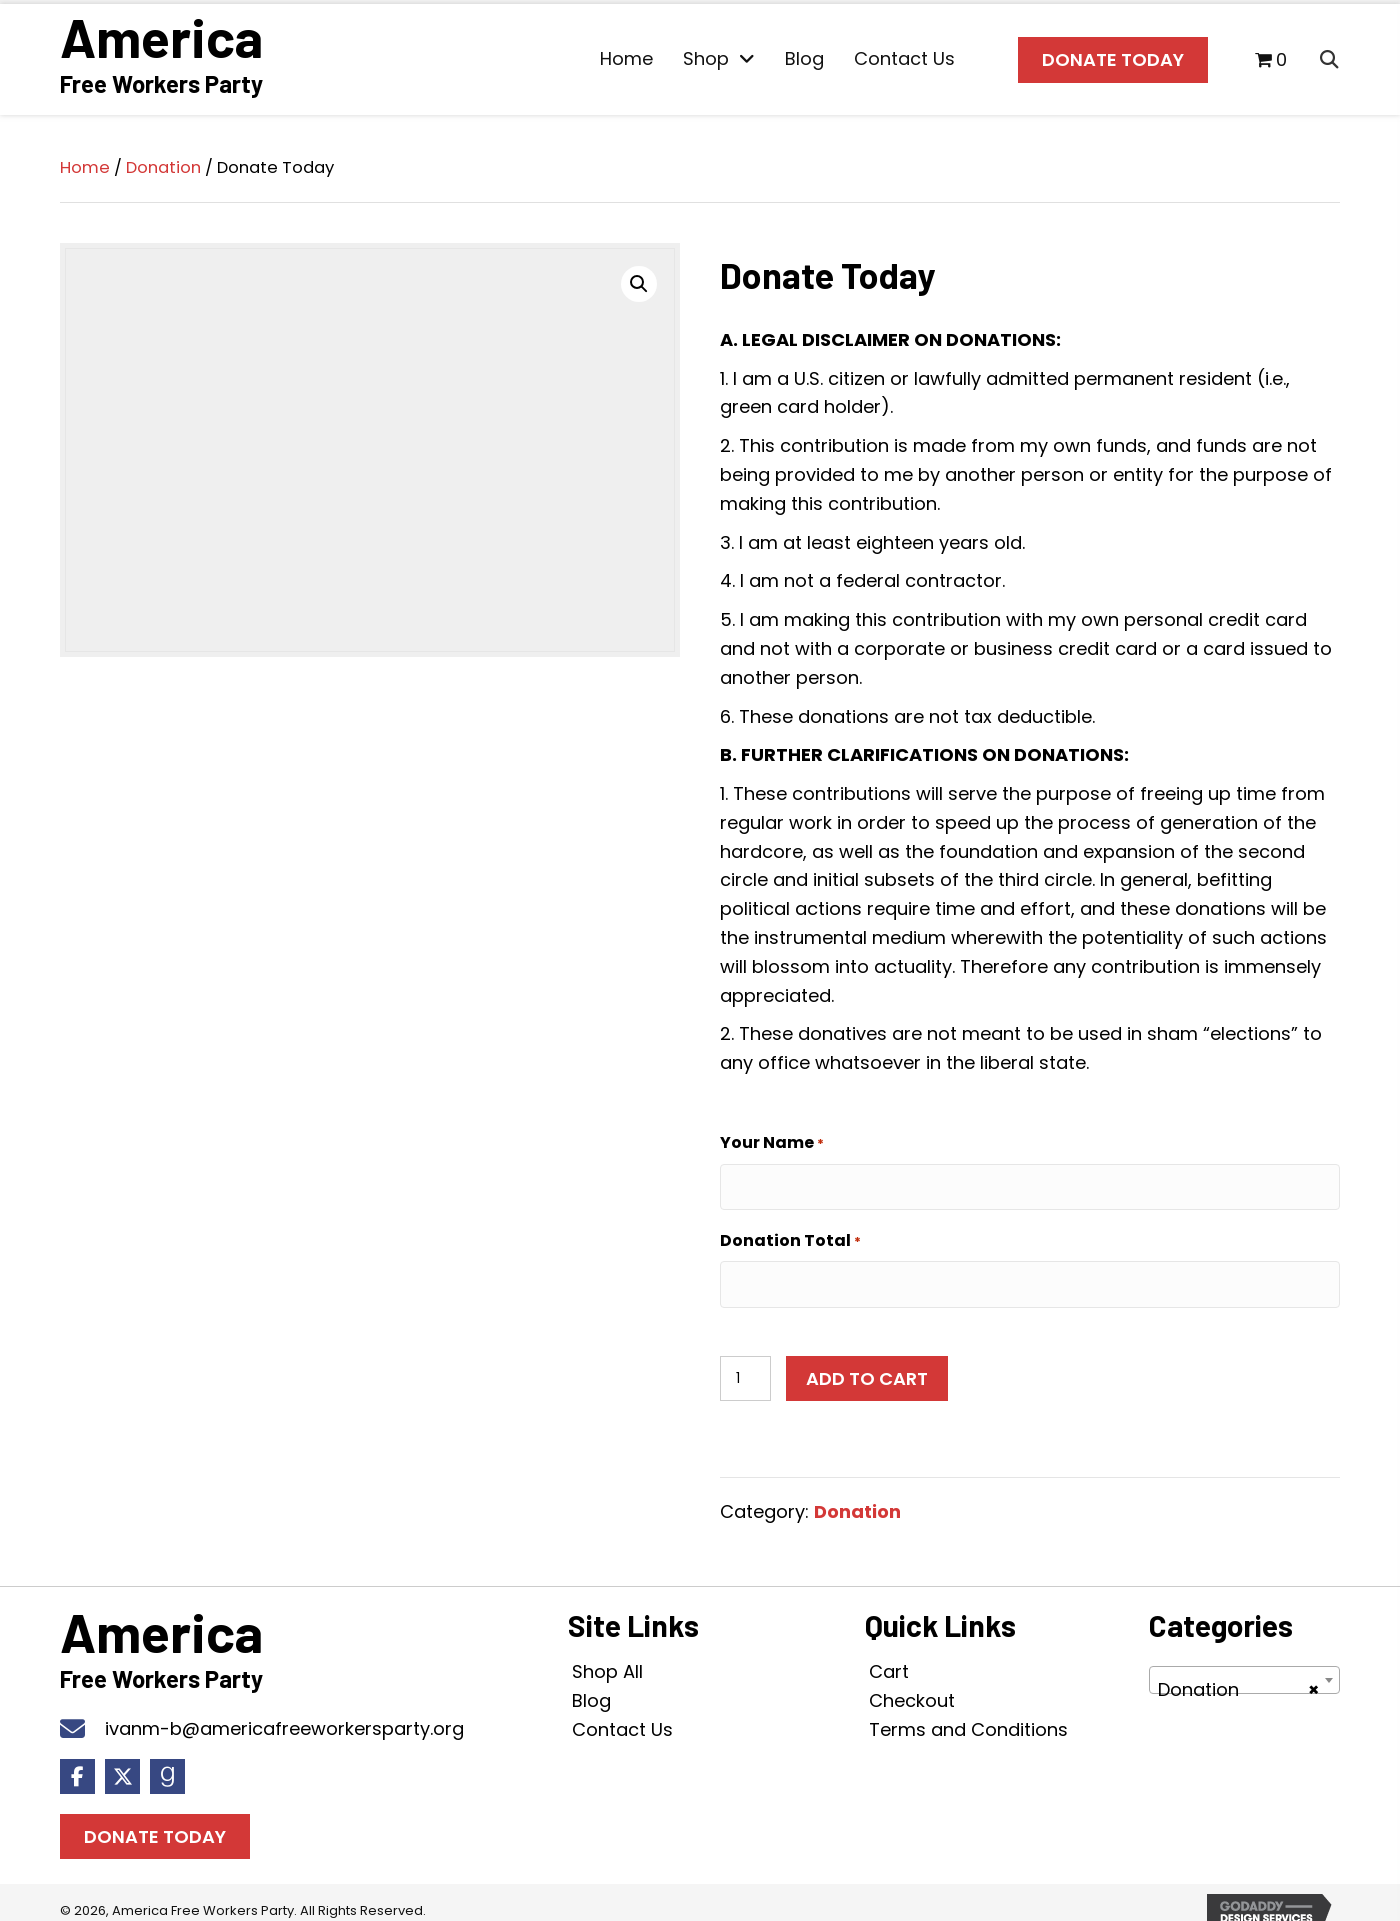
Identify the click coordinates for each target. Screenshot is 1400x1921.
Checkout (912, 1682)
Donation (163, 163)
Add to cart (867, 1360)
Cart (889, 1653)
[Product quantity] (745, 1360)
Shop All (607, 1653)
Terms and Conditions (968, 1711)
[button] (639, 279)
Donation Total (790, 1230)
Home (85, 163)
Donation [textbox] (1238, 1673)
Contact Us (622, 1711)
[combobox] (1244, 1663)
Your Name (772, 1139)
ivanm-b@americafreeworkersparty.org (284, 1710)
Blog (591, 1682)
